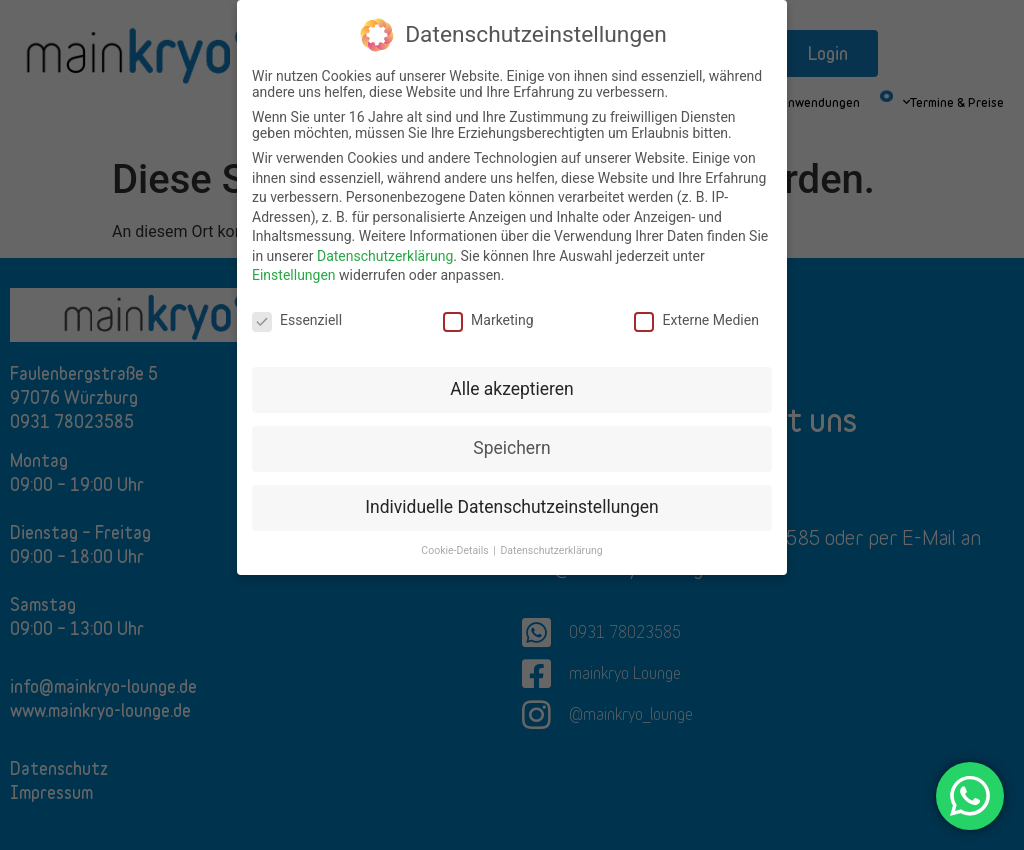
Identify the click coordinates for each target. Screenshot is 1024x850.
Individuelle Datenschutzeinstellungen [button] (511, 507)
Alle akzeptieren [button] (512, 389)
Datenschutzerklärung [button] (551, 550)
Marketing (488, 320)
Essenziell (297, 320)
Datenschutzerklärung (385, 256)
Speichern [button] (511, 448)
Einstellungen (294, 275)
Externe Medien (696, 320)
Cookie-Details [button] (456, 550)
